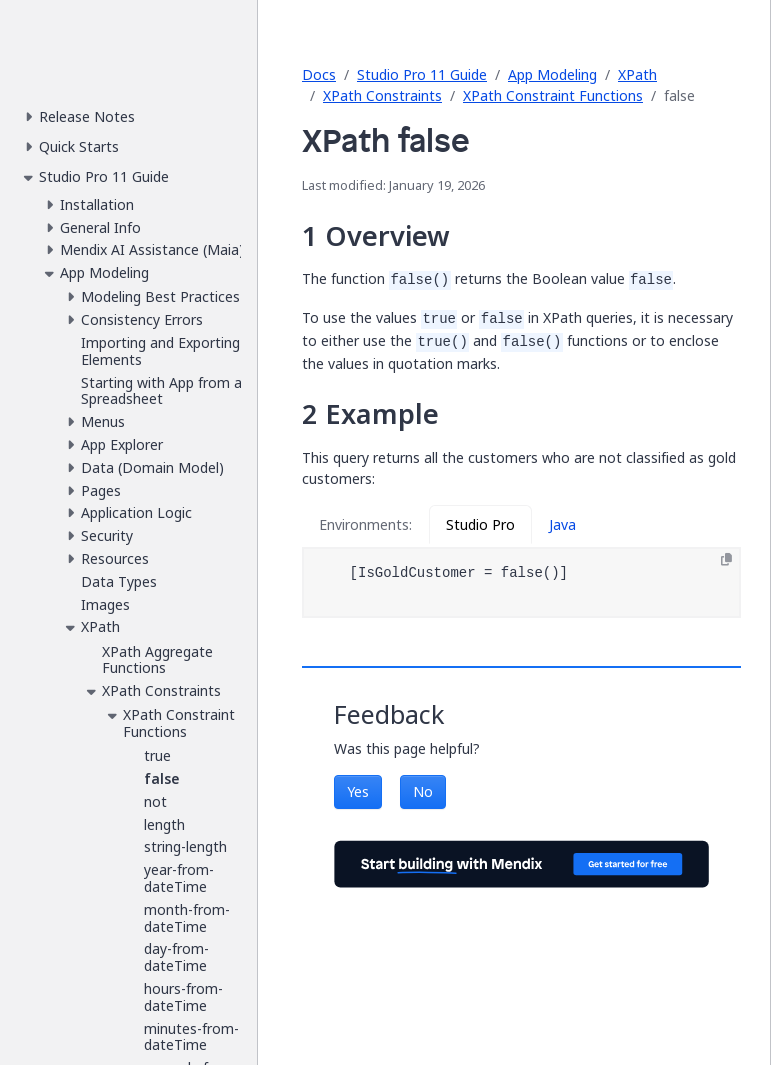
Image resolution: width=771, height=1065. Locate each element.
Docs (319, 74)
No (423, 791)
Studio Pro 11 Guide (422, 74)
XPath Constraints (382, 95)
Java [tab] (562, 524)
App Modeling (552, 74)
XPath (637, 74)
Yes (358, 791)
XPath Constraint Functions (553, 95)
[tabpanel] (521, 583)
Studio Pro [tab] (480, 524)
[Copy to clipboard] (726, 560)
